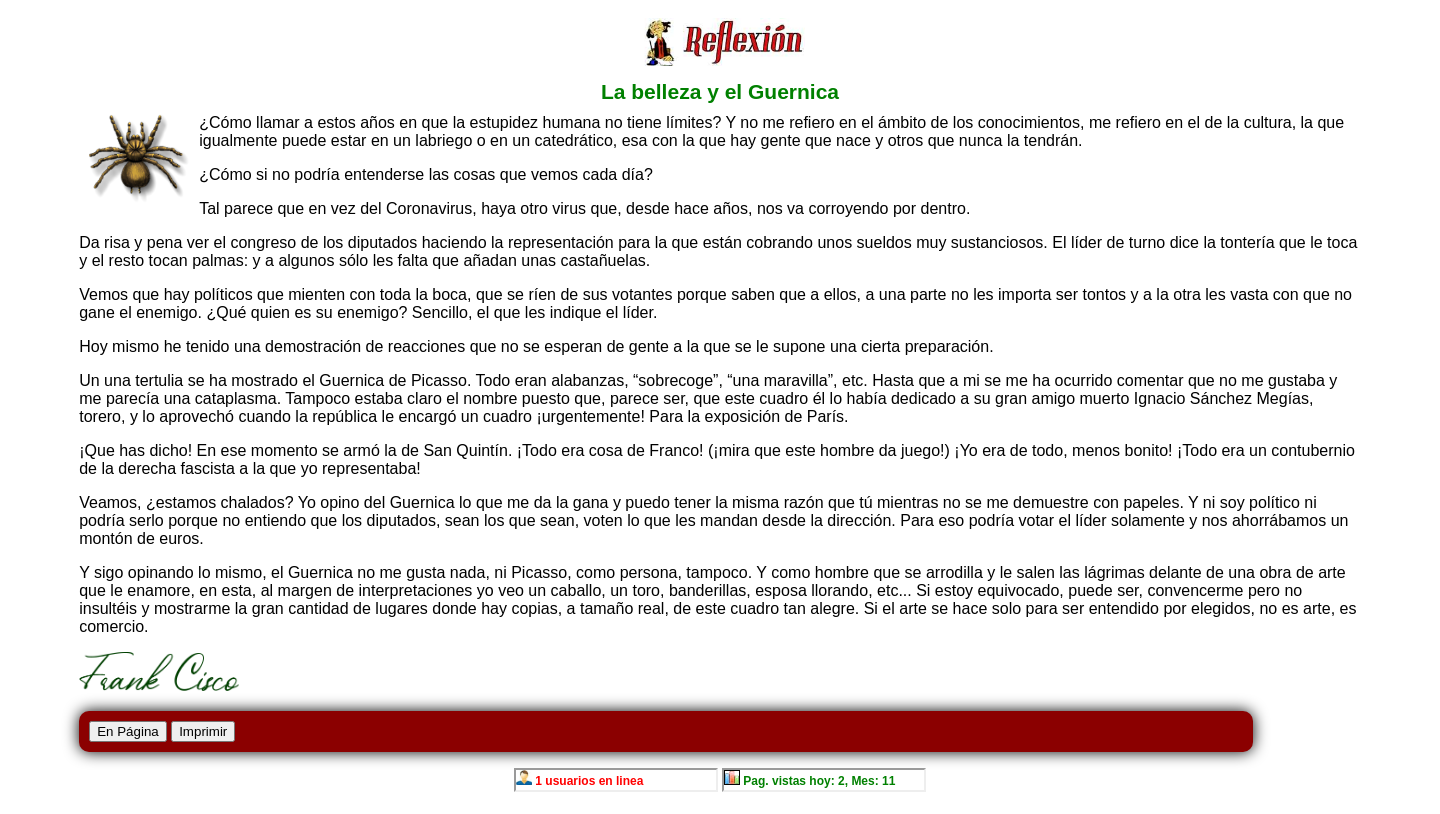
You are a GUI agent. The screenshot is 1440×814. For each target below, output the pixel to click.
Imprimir (203, 731)
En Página (128, 731)
